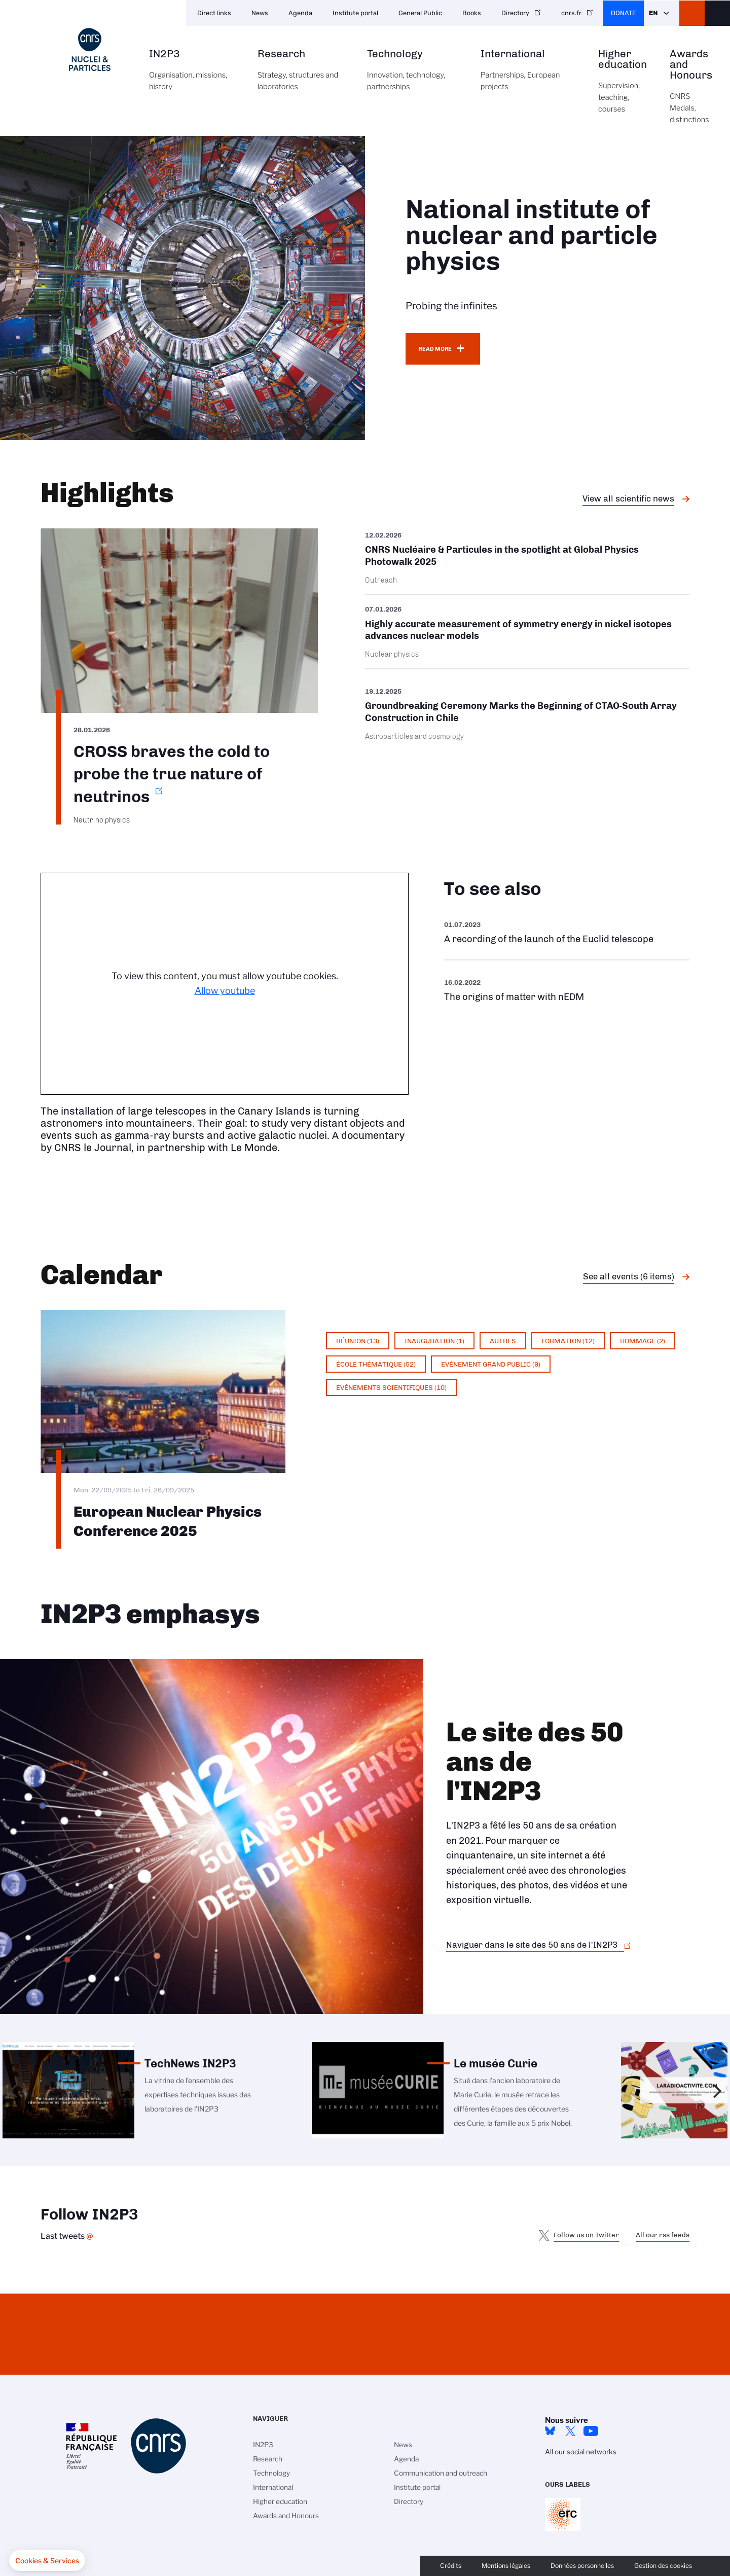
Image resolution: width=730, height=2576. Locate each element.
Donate (623, 13)
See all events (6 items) (628, 1276)
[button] (47, 2560)
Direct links (214, 13)
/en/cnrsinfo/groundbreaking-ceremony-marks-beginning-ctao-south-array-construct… (527, 713)
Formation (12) (568, 1341)
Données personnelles (582, 2565)
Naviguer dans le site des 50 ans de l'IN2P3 (531, 1945)
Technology (412, 76)
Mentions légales (506, 2565)
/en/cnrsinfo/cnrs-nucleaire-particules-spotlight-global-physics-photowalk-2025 (527, 561)
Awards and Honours (691, 92)
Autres (503, 1341)
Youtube (590, 2431)
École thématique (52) (376, 1364)
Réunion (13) (357, 1341)
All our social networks (580, 2452)
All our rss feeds (662, 2235)
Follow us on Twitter (586, 2235)
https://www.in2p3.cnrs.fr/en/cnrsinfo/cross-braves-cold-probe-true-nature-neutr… (179, 676)
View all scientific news (628, 498)
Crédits (450, 2565)
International (528, 76)
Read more (435, 348)
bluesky (550, 2431)
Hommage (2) (642, 1341)
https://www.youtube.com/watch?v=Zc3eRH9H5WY (566, 932)
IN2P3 (192, 76)
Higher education (622, 87)
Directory (515, 13)
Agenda (300, 13)
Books (471, 13)
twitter (570, 2431)
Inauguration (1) (434, 1341)
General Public (420, 13)
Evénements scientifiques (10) (391, 1387)
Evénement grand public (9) (490, 1364)
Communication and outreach (440, 2473)
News (259, 13)
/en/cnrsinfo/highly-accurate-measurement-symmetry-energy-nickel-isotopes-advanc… (527, 631)
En (653, 13)
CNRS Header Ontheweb (692, 13)
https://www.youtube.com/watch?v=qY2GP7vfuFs (566, 989)
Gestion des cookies (663, 2565)
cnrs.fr (571, 13)
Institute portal (355, 13)
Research (301, 76)
